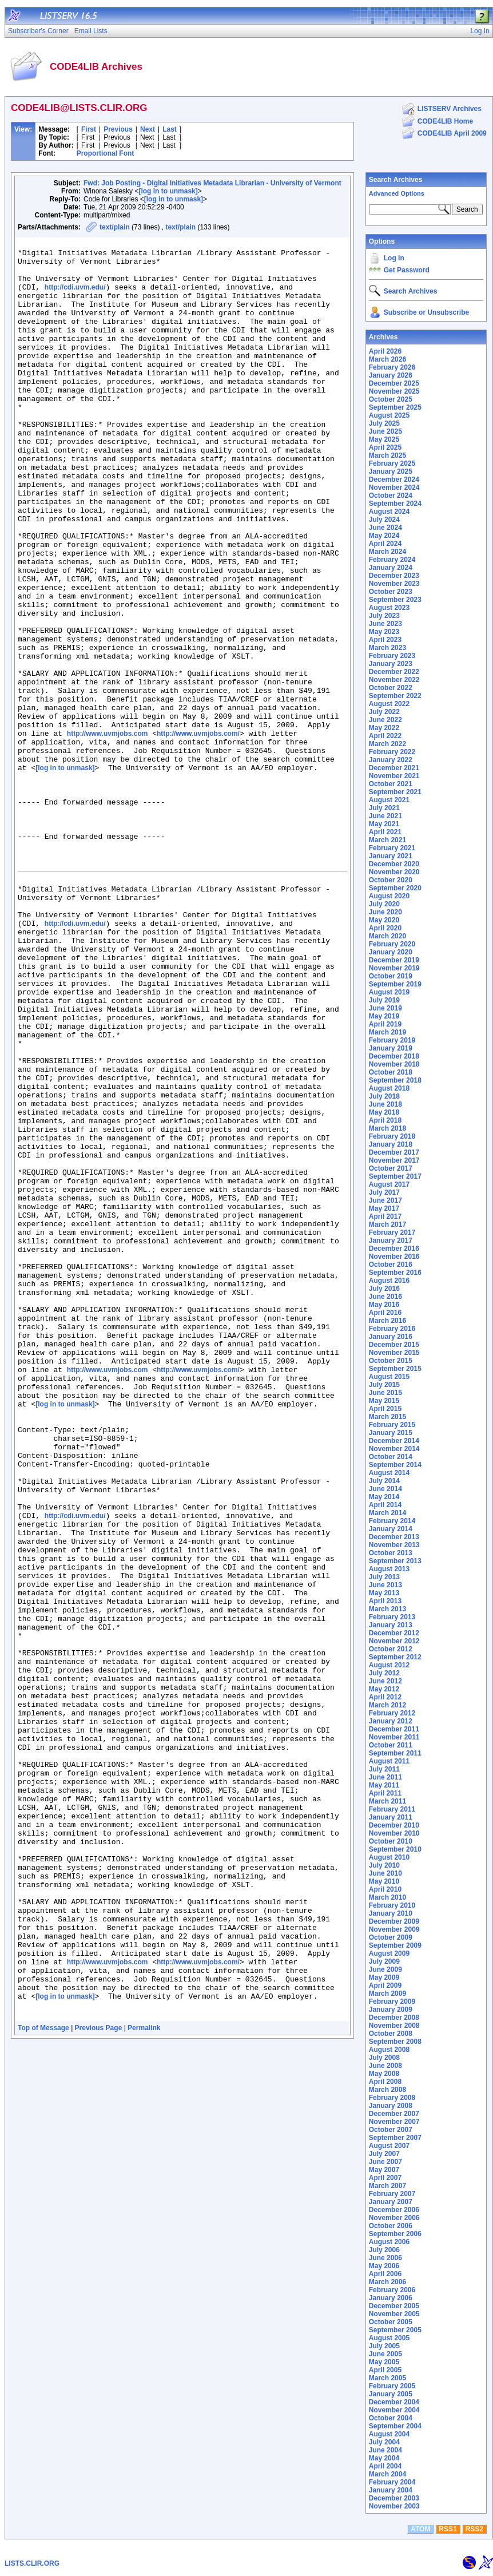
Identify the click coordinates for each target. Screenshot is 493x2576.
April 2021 (385, 832)
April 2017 (385, 1216)
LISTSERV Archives (450, 109)
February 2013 (392, 1617)
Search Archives (396, 180)
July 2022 (384, 712)
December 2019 (394, 960)
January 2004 (390, 2490)
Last (169, 129)
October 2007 (390, 2130)
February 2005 (392, 2386)
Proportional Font (105, 153)
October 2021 (390, 784)
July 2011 (384, 1769)
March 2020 (387, 936)
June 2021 (385, 816)
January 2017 (390, 1241)
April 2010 (385, 1889)
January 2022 (390, 760)
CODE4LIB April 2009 (452, 133)
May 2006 (384, 2266)
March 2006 (387, 2282)
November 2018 (394, 1064)
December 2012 (394, 1633)
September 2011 (395, 1753)
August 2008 (389, 2050)
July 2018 (384, 1096)
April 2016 (385, 1313)
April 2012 (385, 1697)
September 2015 (395, 1369)
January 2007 (390, 2202)
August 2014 (389, 1473)
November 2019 (394, 968)
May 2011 (384, 1785)
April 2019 (385, 1024)
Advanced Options (396, 193)
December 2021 (394, 768)
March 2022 (387, 744)
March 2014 (387, 1513)
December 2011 (394, 1729)
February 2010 (392, 1905)
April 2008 (385, 2082)
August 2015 (389, 1377)
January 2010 (390, 1913)
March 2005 (387, 2378)
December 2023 (394, 576)
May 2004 (384, 2458)
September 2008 (395, 2042)
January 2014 (390, 1529)
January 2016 (390, 1337)
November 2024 (394, 488)
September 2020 (395, 888)
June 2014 (385, 1489)
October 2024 (390, 496)
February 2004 (392, 2482)
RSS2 (474, 2529)
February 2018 (392, 1136)
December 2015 (394, 1345)
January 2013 (390, 1625)
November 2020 (394, 872)
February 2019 (392, 1040)
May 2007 (384, 2170)
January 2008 (390, 2106)
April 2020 (385, 928)
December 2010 (394, 1825)
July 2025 (384, 423)
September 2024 (395, 504)
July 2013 (384, 1577)
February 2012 (392, 1713)
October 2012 (390, 1649)
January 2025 (390, 471)
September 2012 (395, 1657)
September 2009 (395, 1945)
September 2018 (395, 1080)
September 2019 (395, 984)
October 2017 (390, 1168)
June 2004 (385, 2450)
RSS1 (447, 2529)
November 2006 (394, 2218)
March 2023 (387, 648)
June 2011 (385, 1777)
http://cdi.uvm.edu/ (75, 298)
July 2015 (384, 1385)
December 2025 (394, 383)
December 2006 (394, 2210)
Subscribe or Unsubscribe (426, 312)
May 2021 (384, 824)
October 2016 (390, 1265)
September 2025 (395, 407)
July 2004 (384, 2442)
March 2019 (387, 1032)
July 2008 (384, 2058)
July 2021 (384, 808)
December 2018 (394, 1056)
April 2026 (385, 351)
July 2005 (384, 2346)
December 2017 (394, 1152)
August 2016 (389, 1281)
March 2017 (387, 1224)
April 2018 (385, 1120)
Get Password (407, 270)
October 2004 (390, 2418)
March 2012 (387, 1705)
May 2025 (384, 439)
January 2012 (390, 1721)
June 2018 (385, 1104)
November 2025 (394, 391)
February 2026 (392, 367)
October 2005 (390, 2322)
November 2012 (394, 1641)
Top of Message (43, 2381)
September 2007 (395, 2138)
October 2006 (390, 2226)
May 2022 (384, 728)
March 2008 (387, 2090)
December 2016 (394, 1249)
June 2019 (385, 1008)
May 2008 (384, 2074)
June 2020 (385, 912)
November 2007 (394, 2122)
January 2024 (390, 568)
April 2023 (385, 640)
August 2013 (389, 1569)
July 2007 (384, 2154)
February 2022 (392, 752)
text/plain (115, 227)
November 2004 (394, 2410)
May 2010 (384, 1881)
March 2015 (387, 1417)
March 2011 (387, 1801)
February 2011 (392, 1809)
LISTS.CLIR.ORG (32, 2563)
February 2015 (392, 1425)
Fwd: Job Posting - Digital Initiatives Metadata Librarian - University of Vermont (212, 183)
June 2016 (385, 1297)
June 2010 (385, 1873)
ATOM (420, 2529)
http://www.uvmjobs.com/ (198, 833)
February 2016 (392, 1329)
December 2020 (394, 864)
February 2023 (392, 656)
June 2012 (385, 1681)
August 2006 (389, 2242)
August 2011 (389, 1761)
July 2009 (384, 1961)
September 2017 (395, 1176)
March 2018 (387, 1128)
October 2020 (390, 880)
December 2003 (394, 2498)
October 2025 (390, 399)
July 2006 (384, 2250)
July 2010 (384, 1865)
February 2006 (392, 2290)
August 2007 (389, 2146)
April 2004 (385, 2466)
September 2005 (395, 2330)
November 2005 (394, 2314)
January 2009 (390, 2010)
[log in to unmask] (167, 191)
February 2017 (392, 1232)
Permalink (144, 2381)
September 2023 (395, 600)
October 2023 (390, 592)
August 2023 (389, 608)
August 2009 (389, 1953)
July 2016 (384, 1289)
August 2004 (389, 2434)
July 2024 (384, 520)
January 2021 (390, 856)
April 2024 (385, 544)
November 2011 (394, 1737)
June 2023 (385, 624)
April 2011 (385, 1793)
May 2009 (384, 1977)
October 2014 (390, 1457)
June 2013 (385, 1585)
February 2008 (392, 2098)
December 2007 (394, 2114)
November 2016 (394, 1257)
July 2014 (384, 1481)
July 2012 (384, 1673)
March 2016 (387, 1321)
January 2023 (390, 664)
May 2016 (384, 1305)
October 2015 (390, 1361)
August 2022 (389, 704)
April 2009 (385, 1985)
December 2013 (394, 1537)
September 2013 (395, 1561)
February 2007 (392, 2194)
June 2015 (385, 1393)
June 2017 (385, 1200)
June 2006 (385, 2258)
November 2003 (394, 2506)
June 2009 (385, 1969)
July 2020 (384, 904)
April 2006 (385, 2274)
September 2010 (395, 1849)
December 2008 (394, 2018)
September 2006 (395, 2234)
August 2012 (389, 1665)
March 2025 (387, 455)
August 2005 (389, 2338)
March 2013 (387, 1609)
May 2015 (384, 1401)
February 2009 (392, 2002)
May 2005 (384, 2362)
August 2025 (389, 415)
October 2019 (390, 976)
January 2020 (390, 952)
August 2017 (389, 1184)
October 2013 (390, 1553)
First (88, 129)
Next (147, 129)
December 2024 (394, 479)
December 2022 (394, 672)
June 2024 (385, 528)
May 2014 (384, 1497)
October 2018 (390, 1072)
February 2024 (392, 560)
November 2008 (394, 2026)
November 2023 (394, 584)
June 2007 (385, 2162)
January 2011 (390, 1817)
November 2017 (394, 1160)
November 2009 (394, 1929)
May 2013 (384, 1593)
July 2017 (384, 1192)
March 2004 (387, 2474)
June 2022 (385, 720)
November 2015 (394, 1353)
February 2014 (392, 1521)
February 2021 (392, 848)
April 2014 (385, 1505)
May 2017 (384, 1208)
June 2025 (385, 431)
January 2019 (390, 1048)
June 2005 (385, 2354)
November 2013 (394, 1545)
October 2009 (390, 1937)
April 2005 (385, 2370)
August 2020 (389, 896)
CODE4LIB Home (445, 121)
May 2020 (384, 920)
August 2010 (389, 1857)
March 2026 (387, 359)
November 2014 (394, 1449)
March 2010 (387, 1897)
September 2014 (395, 1465)
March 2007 (387, 2186)
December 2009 (394, 1921)
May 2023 (384, 632)
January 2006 (390, 2298)
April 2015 (385, 1409)
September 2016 (395, 1273)
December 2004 (394, 2402)
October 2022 (390, 688)
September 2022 (395, 696)
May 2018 (384, 1112)
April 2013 (385, 1601)
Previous (118, 129)
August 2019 (389, 992)
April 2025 (385, 447)
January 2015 (390, 1433)
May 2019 (384, 1016)
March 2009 (387, 1994)
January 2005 (390, 2394)
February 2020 (392, 944)
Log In (394, 258)
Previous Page (98, 2381)
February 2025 (392, 463)
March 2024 (387, 552)
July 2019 (384, 1000)
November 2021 (394, 776)
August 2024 (389, 512)
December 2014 (394, 1441)
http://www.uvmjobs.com (107, 833)
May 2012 (384, 1689)
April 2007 (385, 2178)
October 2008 (390, 2034)
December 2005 (394, 2306)
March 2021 (387, 840)
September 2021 (395, 792)
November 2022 (394, 680)
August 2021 (389, 800)
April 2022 (385, 736)
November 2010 (394, 1833)
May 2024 (384, 536)
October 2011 (390, 1745)
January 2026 (390, 375)
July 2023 (384, 616)
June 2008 (385, 2066)
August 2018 (389, 1088)
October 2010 (390, 1841)
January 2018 (390, 1144)
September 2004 (395, 2426)
